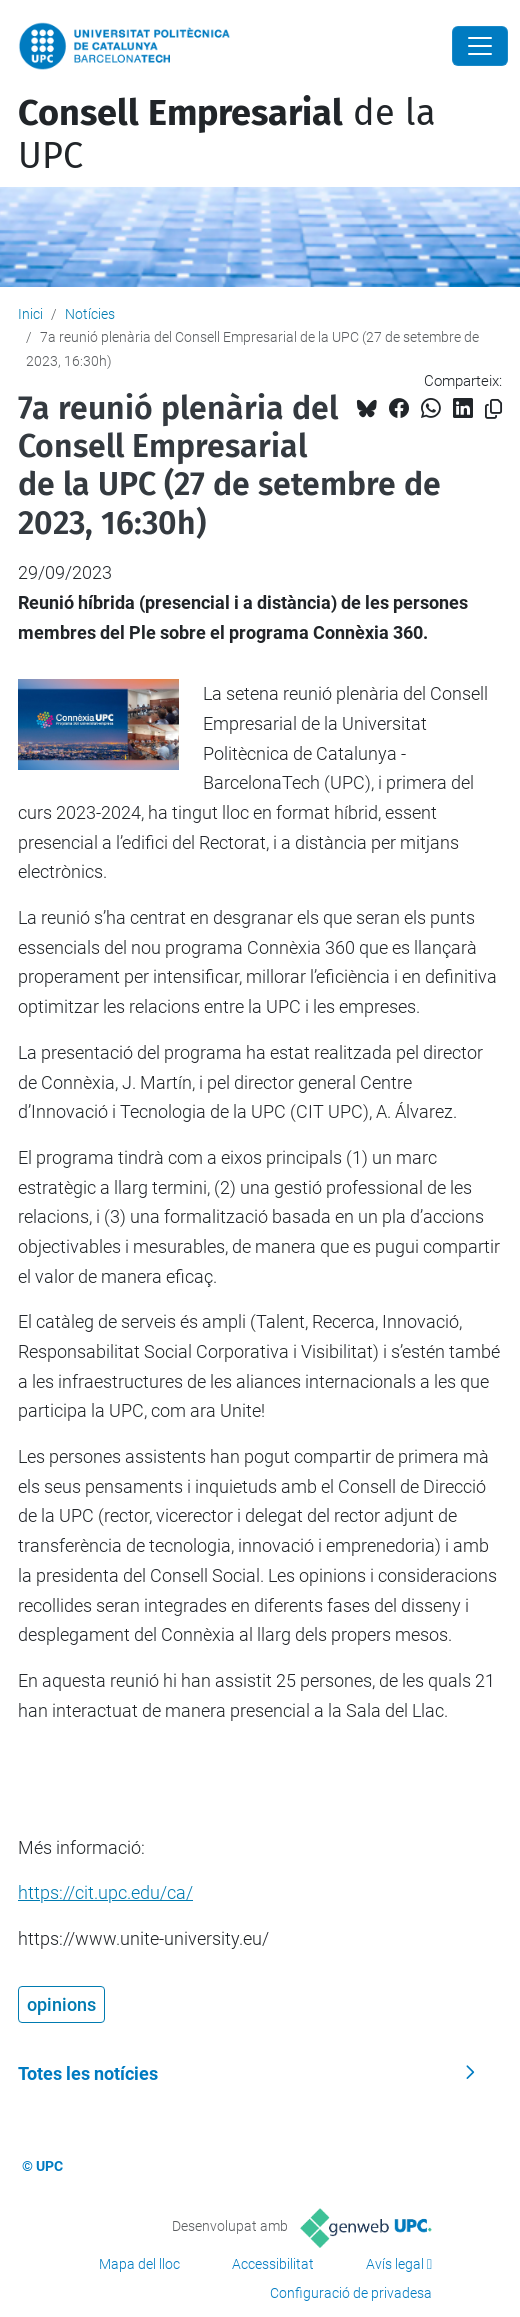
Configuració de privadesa (351, 2293)
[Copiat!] (493, 409)
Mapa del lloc (139, 2264)
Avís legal (395, 2264)
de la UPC (227, 134)
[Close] (480, 46)
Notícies (90, 314)
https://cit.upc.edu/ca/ (105, 1892)
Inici (30, 314)
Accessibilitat (273, 2264)
